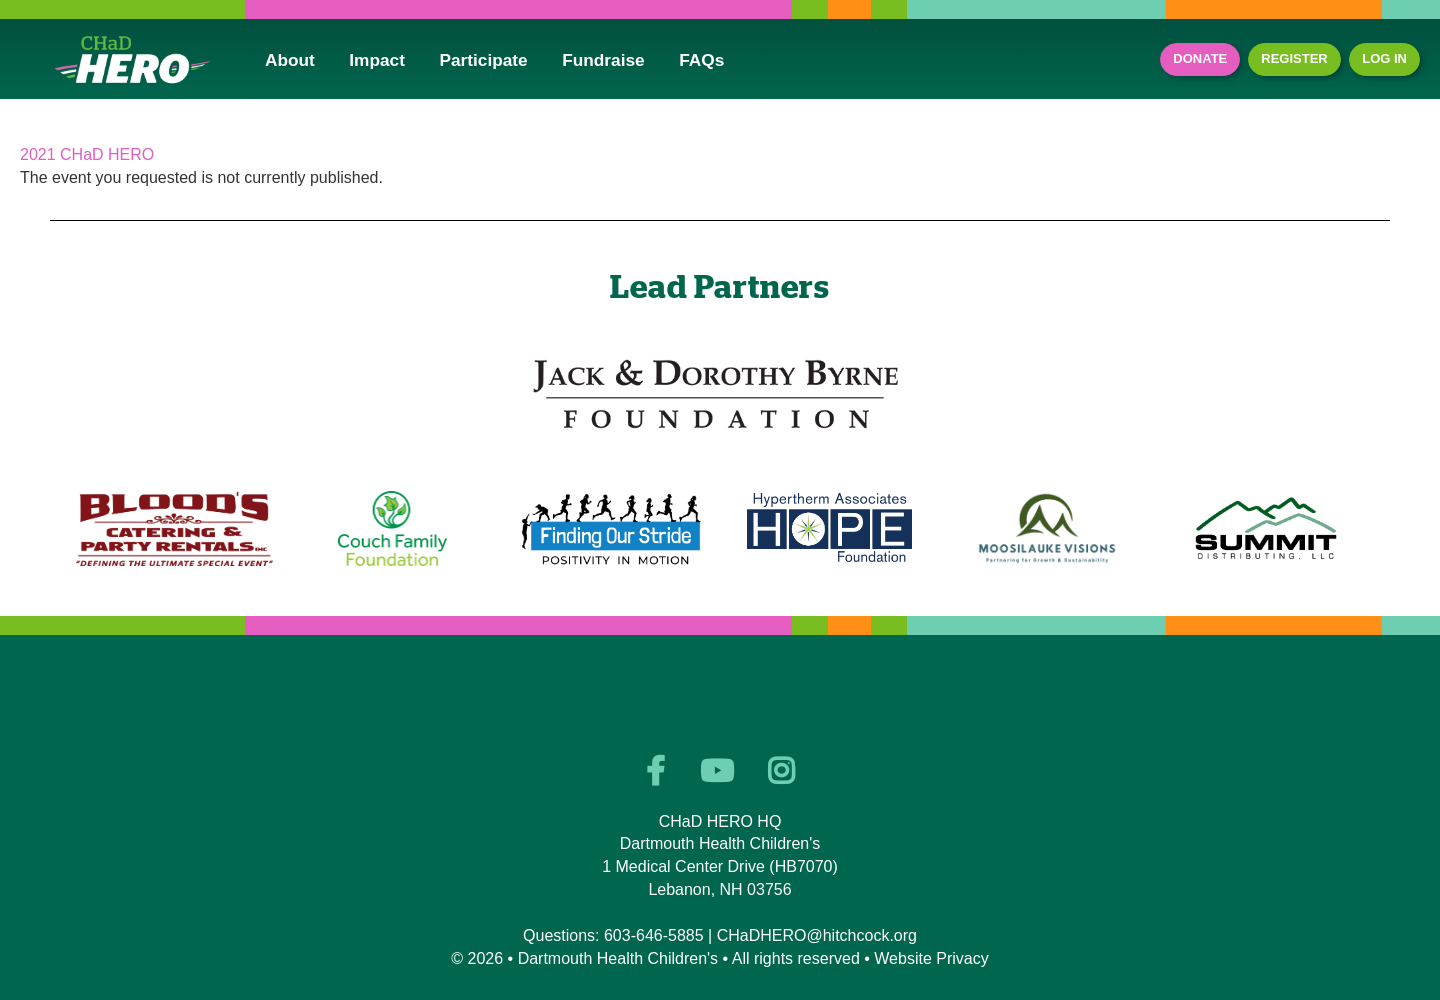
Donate (1200, 58)
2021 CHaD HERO (87, 154)
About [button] (290, 60)
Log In (1384, 58)
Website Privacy (931, 958)
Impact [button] (377, 60)
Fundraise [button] (603, 60)
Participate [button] (483, 60)
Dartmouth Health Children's (618, 958)
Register (1294, 58)
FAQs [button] (701, 60)
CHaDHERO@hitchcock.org (817, 935)
